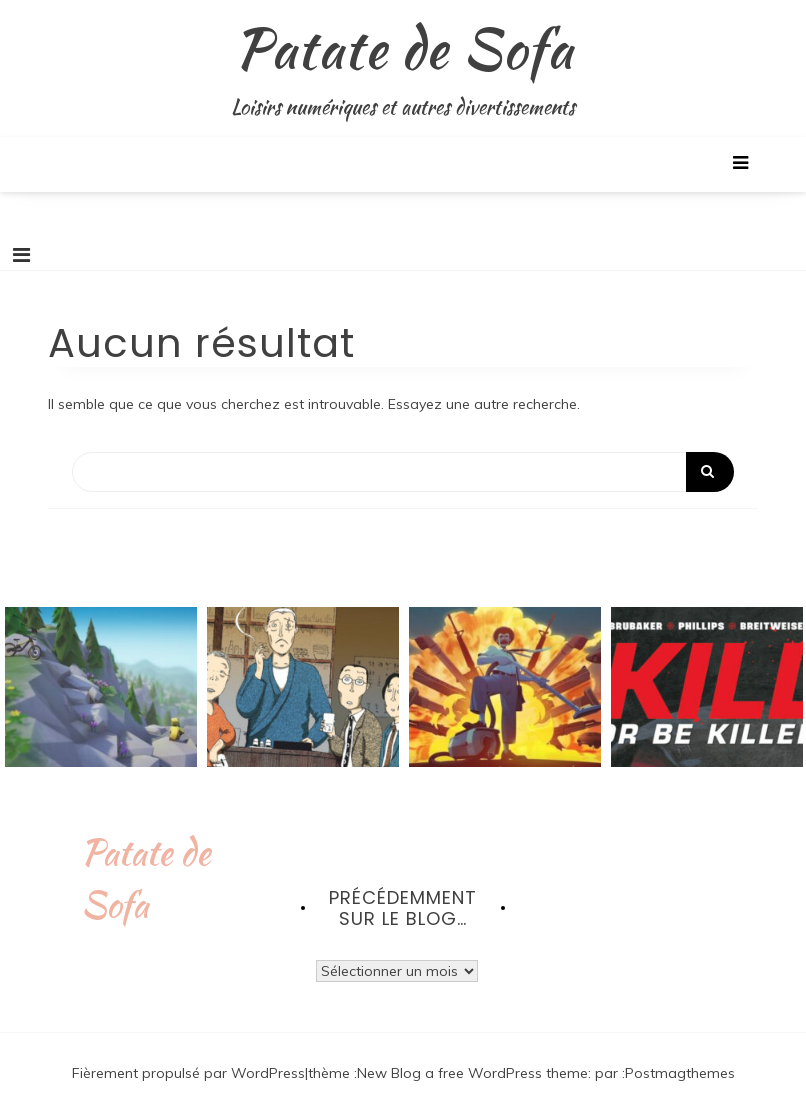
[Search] (403, 472)
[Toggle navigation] (21, 255)
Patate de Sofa (403, 48)
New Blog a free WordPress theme (472, 1073)
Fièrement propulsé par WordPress (188, 1073)
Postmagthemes (680, 1073)
